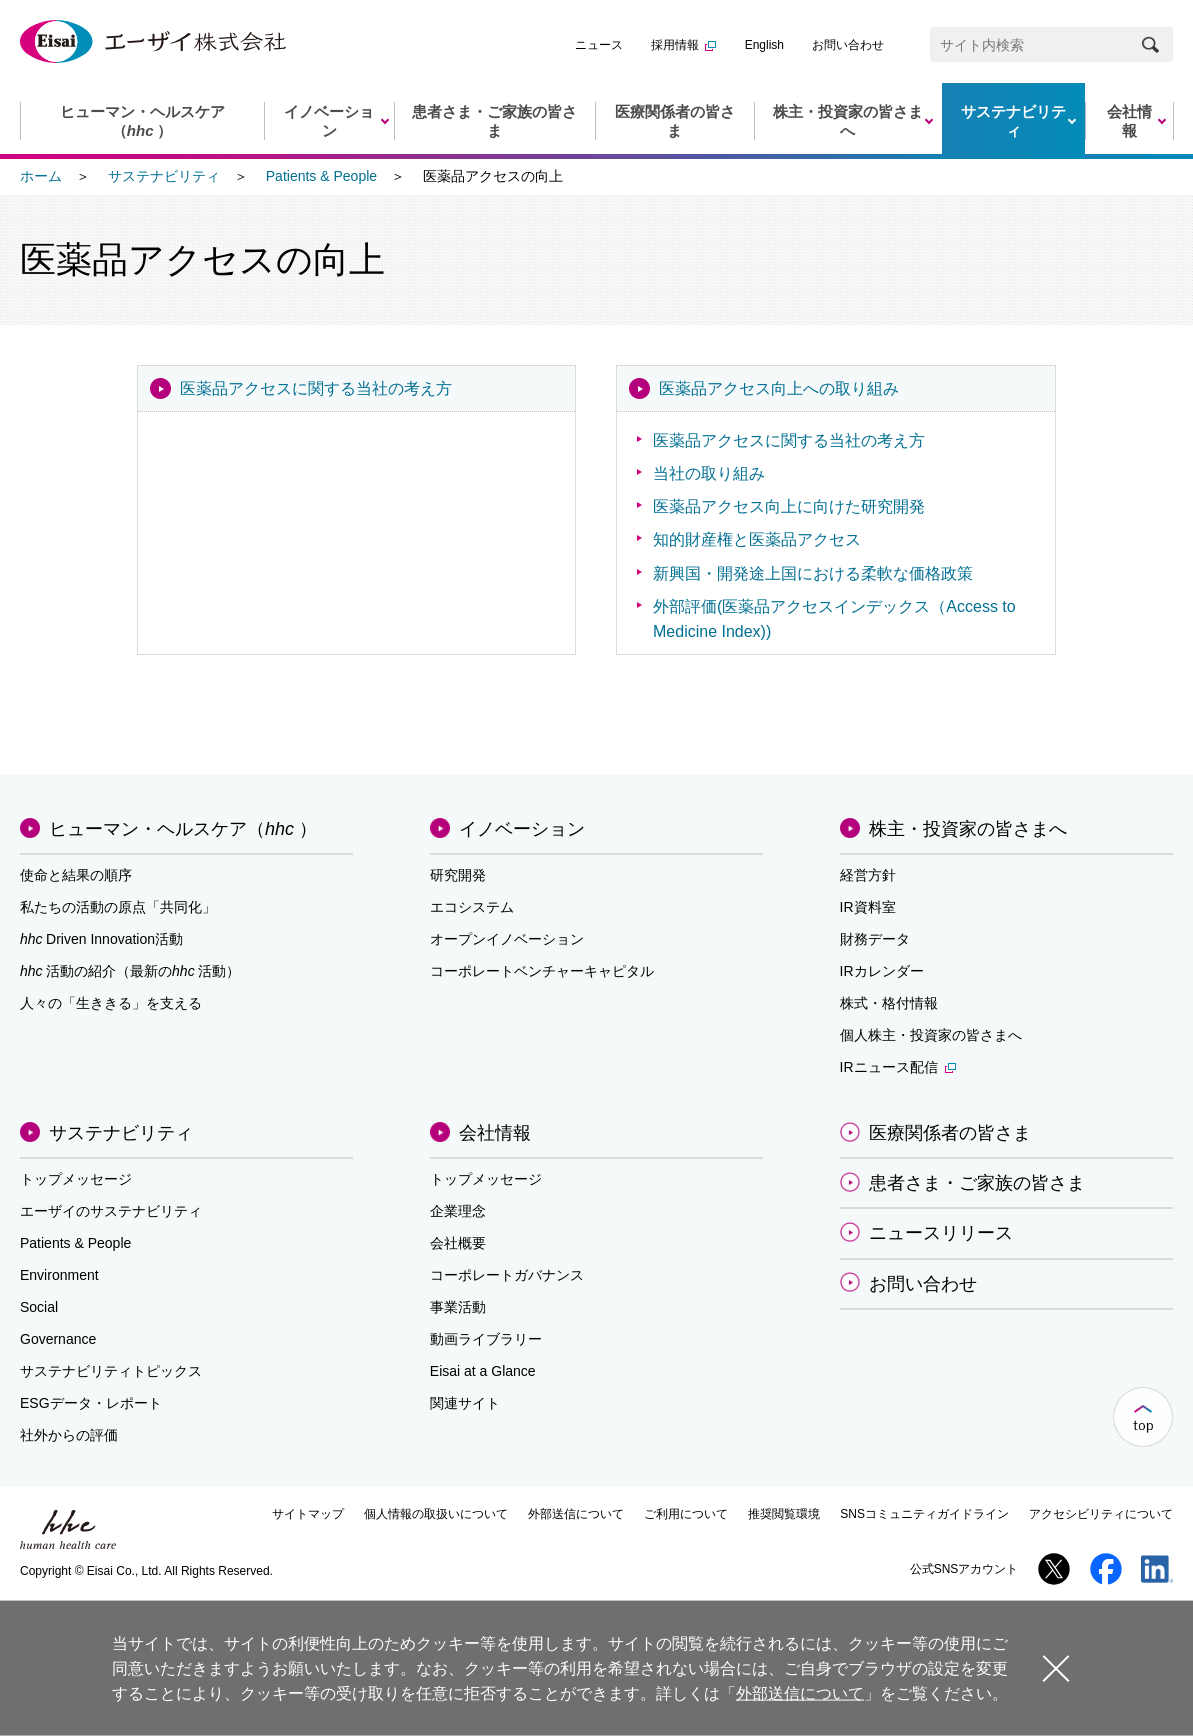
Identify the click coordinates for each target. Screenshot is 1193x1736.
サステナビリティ (164, 176)
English (764, 45)
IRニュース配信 (898, 1067)
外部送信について (576, 1514)
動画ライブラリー (486, 1339)
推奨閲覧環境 (784, 1514)
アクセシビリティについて (1101, 1514)
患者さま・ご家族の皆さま (977, 1183)
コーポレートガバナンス (507, 1275)
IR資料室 (868, 907)
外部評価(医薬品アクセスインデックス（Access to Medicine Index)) (834, 619)
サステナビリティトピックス (111, 1371)
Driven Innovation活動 (101, 939)
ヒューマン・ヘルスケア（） (183, 829)
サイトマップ (308, 1514)
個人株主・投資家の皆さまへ (931, 1035)
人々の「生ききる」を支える (111, 1003)
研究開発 (458, 875)
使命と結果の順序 (76, 875)
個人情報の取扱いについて (436, 1514)
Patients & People (321, 176)
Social (39, 1307)
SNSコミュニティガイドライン (924, 1514)
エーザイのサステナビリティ (111, 1211)
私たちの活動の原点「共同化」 (118, 907)
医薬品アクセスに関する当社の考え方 (316, 388)
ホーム (41, 176)
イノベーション (522, 829)
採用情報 (683, 45)
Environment (59, 1275)
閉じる (1056, 1667)
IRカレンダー (882, 971)
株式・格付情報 (889, 1003)
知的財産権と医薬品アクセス (757, 539)
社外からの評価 (69, 1435)
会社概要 (458, 1243)
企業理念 (458, 1211)
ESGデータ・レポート (91, 1403)
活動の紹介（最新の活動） (130, 971)
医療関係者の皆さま (950, 1133)
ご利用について (686, 1514)
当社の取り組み (709, 473)
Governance (58, 1339)
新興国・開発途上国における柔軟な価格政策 (813, 573)
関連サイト (465, 1403)
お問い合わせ (848, 45)
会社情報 (495, 1133)
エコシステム (472, 907)
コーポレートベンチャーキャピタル (542, 971)
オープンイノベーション (507, 939)
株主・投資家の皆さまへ (968, 829)
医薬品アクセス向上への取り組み (779, 388)
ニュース (599, 45)
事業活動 (458, 1307)
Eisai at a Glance (483, 1371)
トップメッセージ (76, 1179)
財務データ (875, 939)
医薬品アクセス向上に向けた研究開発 (789, 506)
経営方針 (868, 875)
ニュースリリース (941, 1233)
